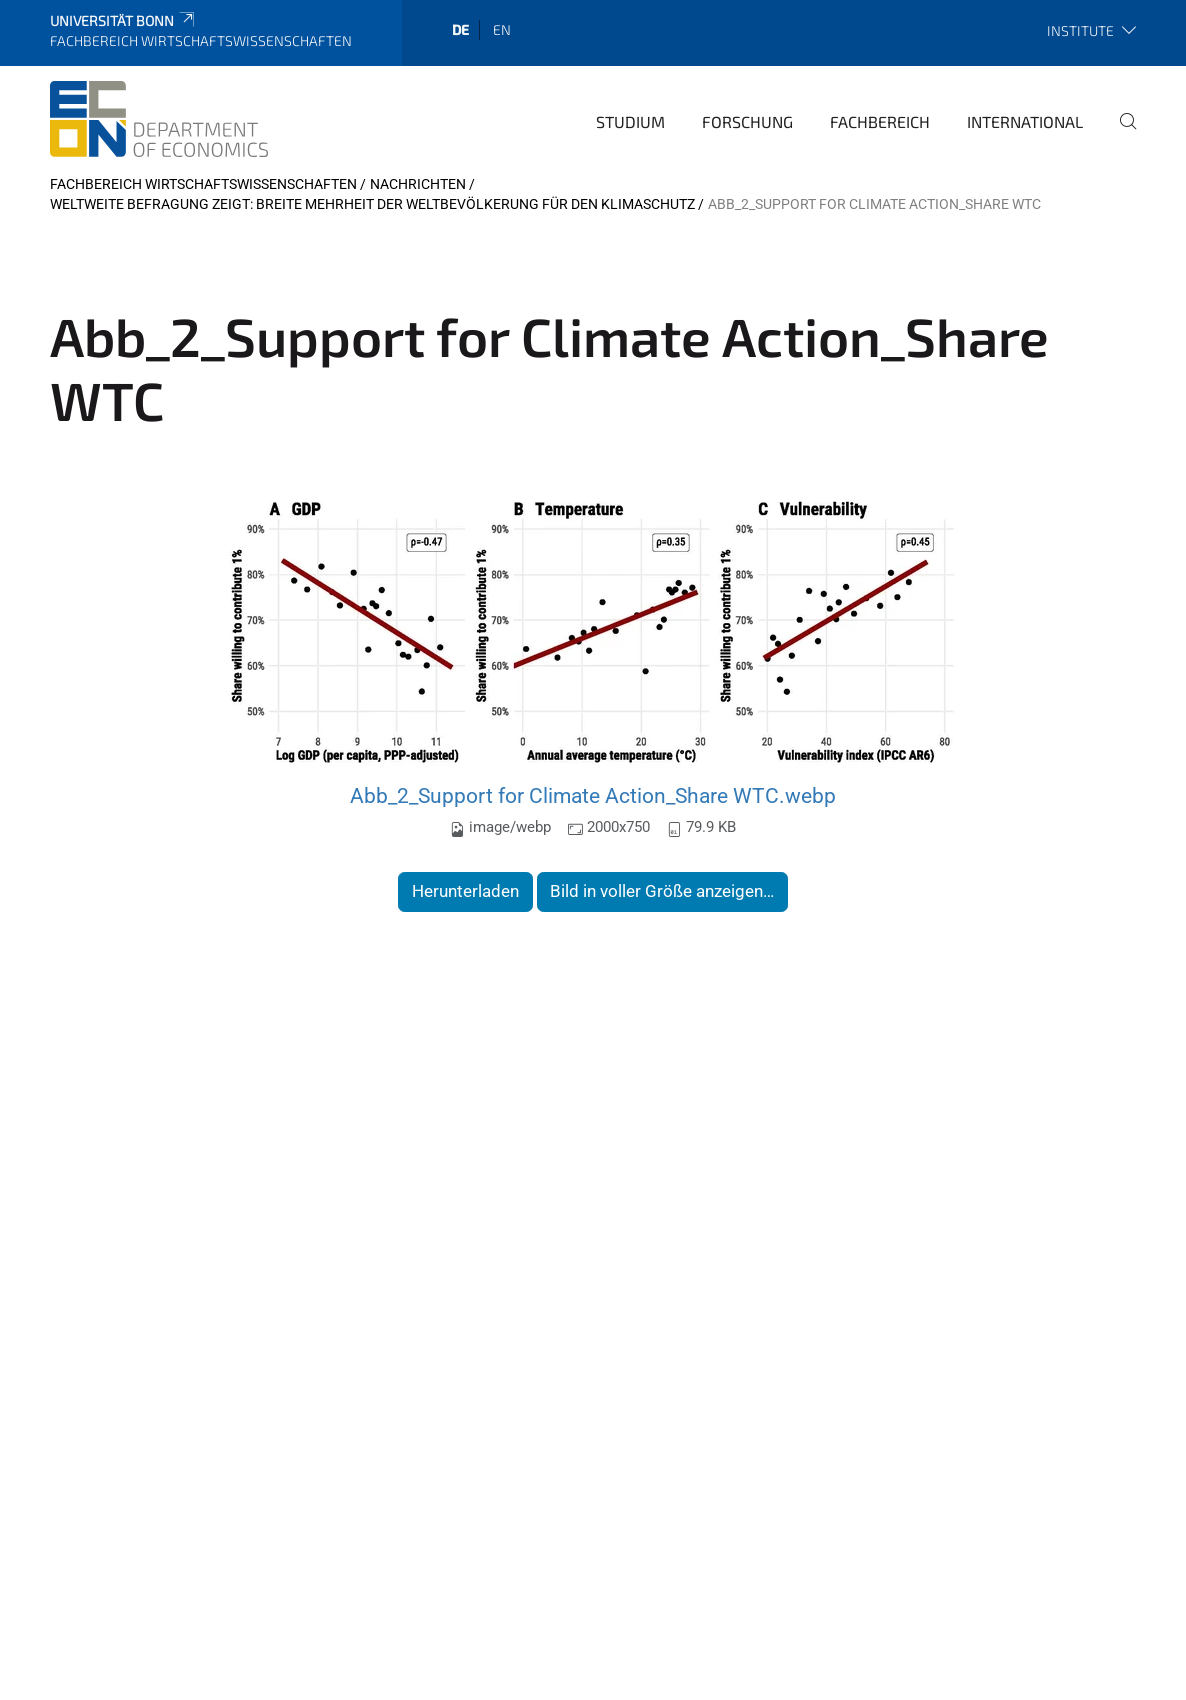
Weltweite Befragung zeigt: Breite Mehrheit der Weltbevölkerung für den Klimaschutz (372, 204)
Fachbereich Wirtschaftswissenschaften (203, 184)
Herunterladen (465, 891)
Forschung (747, 121)
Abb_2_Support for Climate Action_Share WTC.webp (593, 795)
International (1025, 121)
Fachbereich (880, 121)
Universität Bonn (123, 20)
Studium (630, 121)
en (502, 29)
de (460, 29)
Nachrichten (418, 184)
